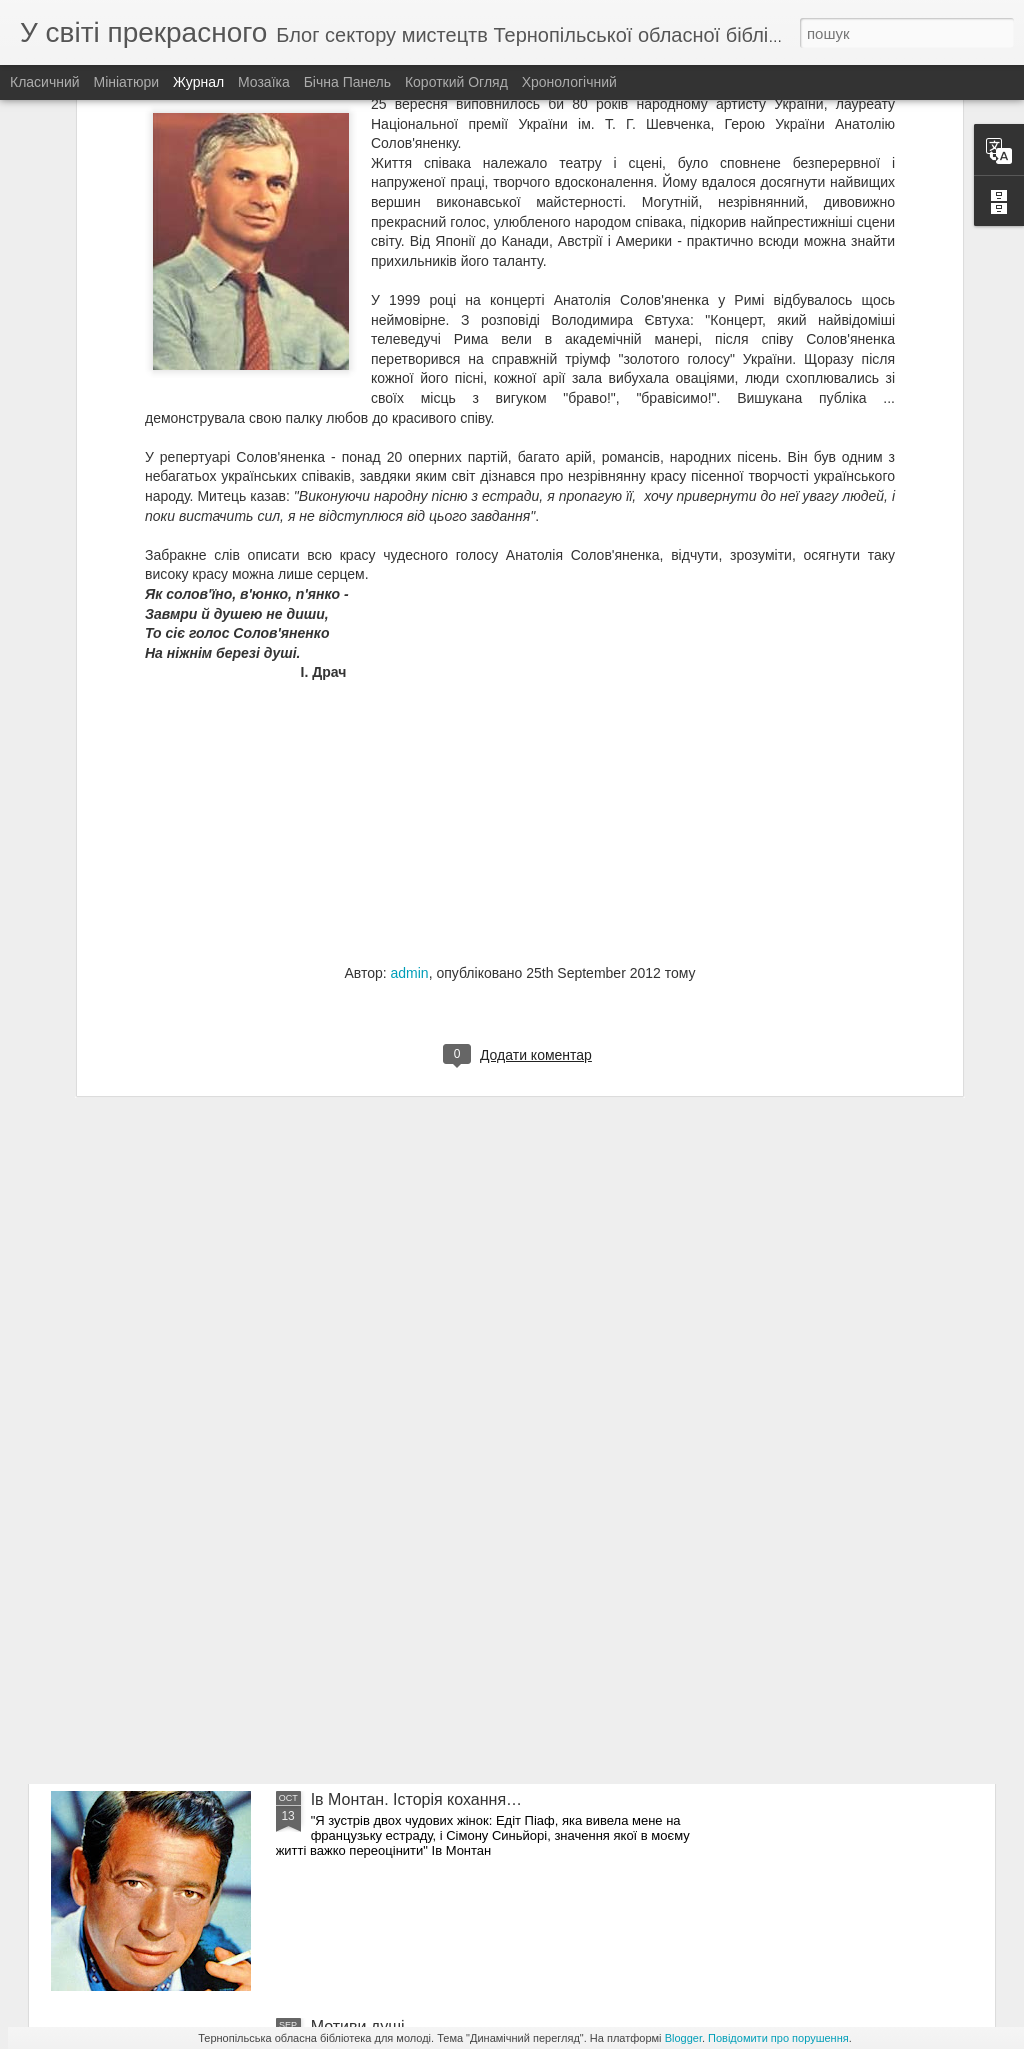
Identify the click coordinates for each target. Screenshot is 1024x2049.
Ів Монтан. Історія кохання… (416, 1799)
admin (410, 737)
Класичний (45, 82)
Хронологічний (569, 82)
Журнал (198, 82)
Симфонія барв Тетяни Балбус (424, 1572)
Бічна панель (347, 82)
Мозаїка (264, 82)
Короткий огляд (456, 82)
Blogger (683, 2038)
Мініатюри (127, 82)
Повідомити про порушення (778, 2038)
